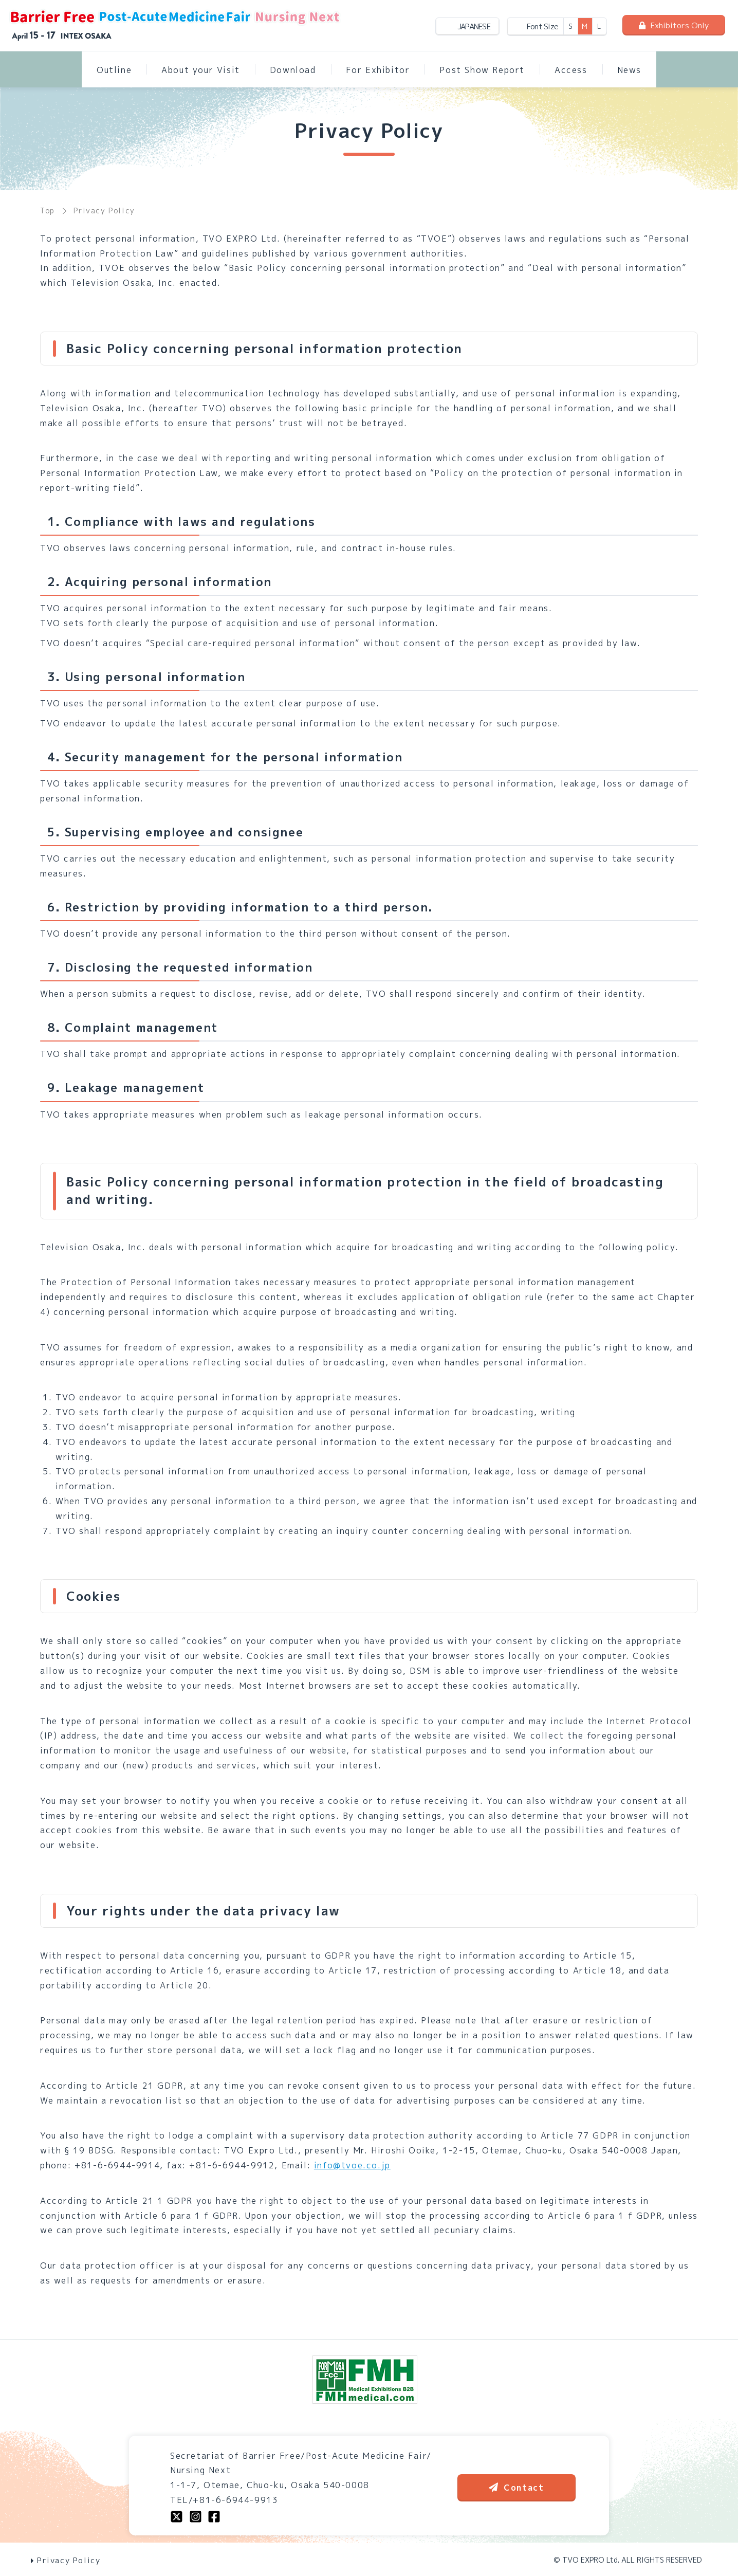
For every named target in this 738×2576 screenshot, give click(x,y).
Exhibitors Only (674, 25)
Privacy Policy (65, 2560)
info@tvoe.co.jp (352, 2165)
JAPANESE (473, 26)
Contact (516, 2487)
